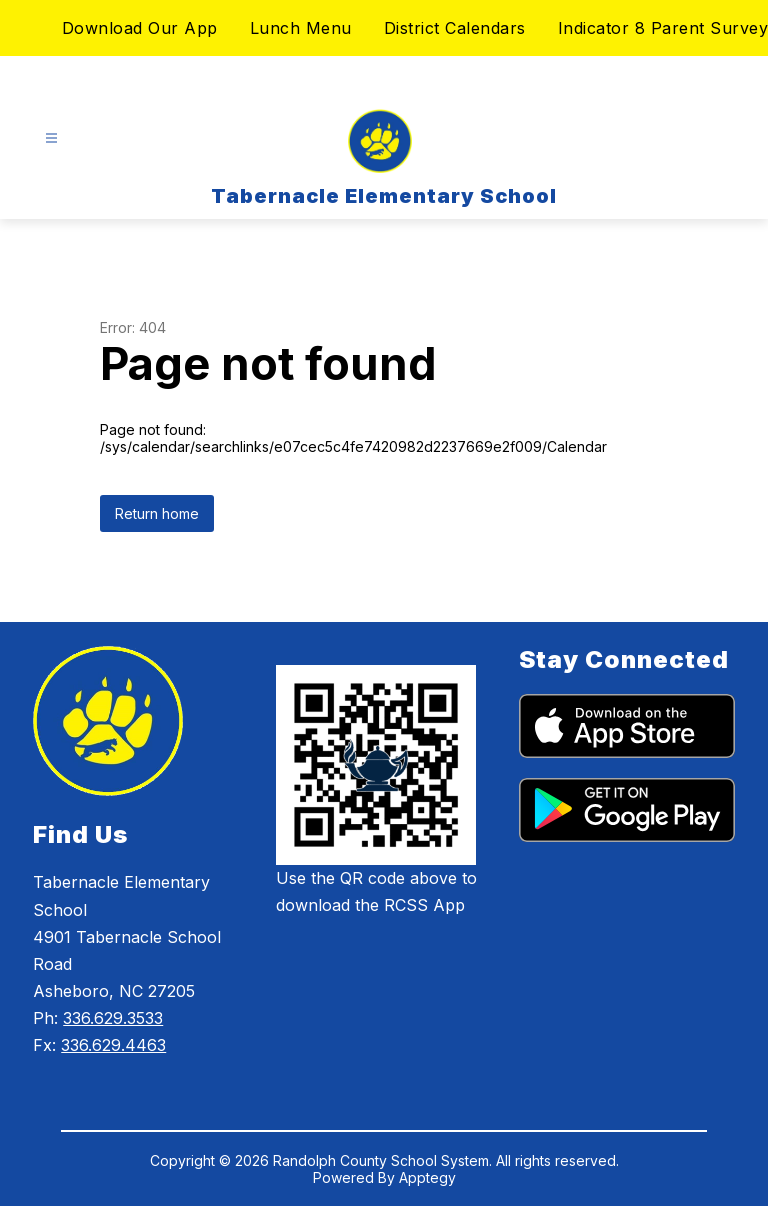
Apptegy (427, 1177)
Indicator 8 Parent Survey (663, 28)
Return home (157, 513)
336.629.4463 (113, 1045)
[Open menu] (51, 138)
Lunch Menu (301, 28)
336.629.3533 (113, 1018)
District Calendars (455, 28)
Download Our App (140, 28)
